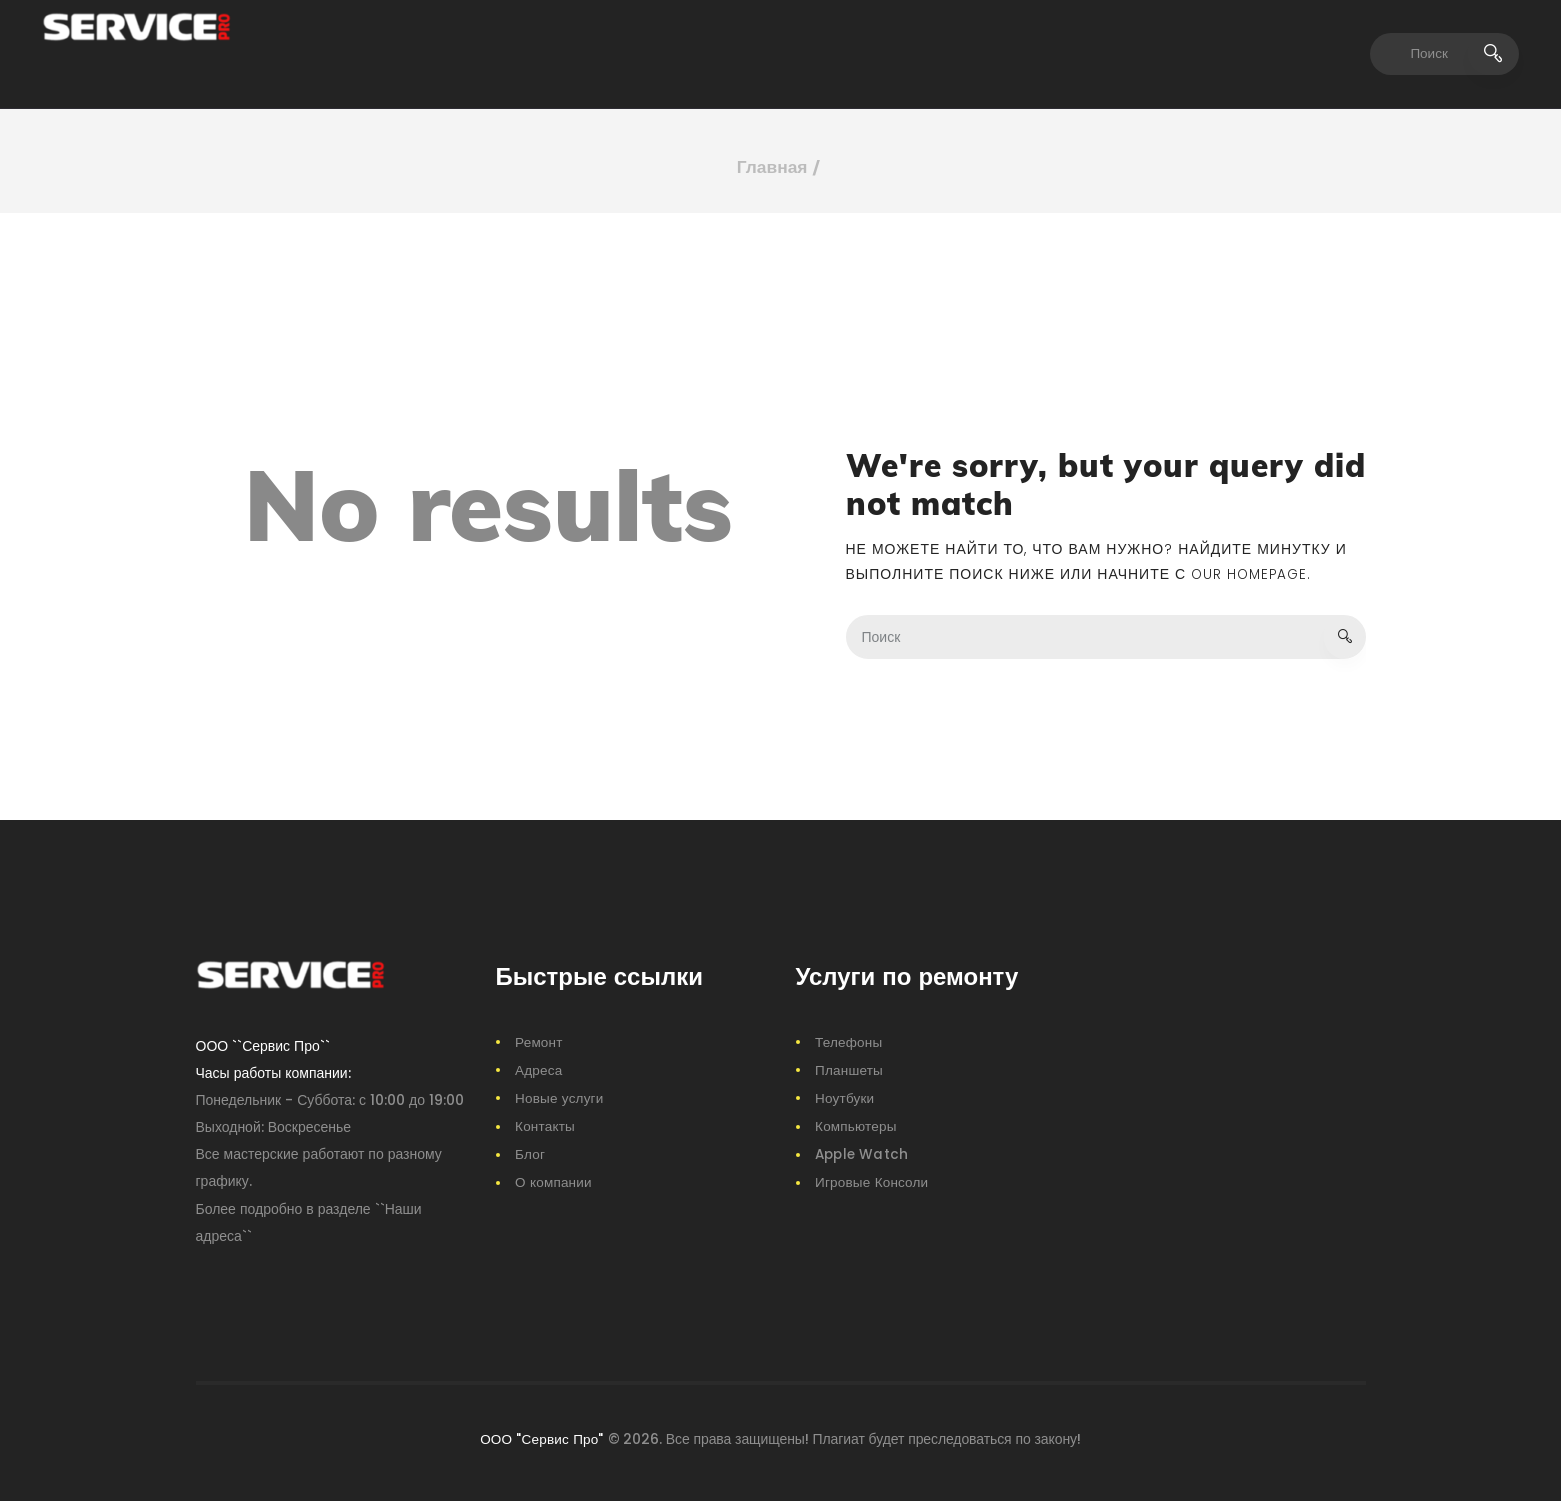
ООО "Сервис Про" (542, 1438)
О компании (553, 1181)
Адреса (538, 1069)
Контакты (545, 1125)
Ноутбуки (844, 1097)
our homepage (1251, 573)
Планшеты (849, 1069)
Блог (530, 1153)
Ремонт (538, 1041)
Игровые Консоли (871, 1181)
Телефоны (848, 1041)
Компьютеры (856, 1125)
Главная (772, 167)
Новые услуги (559, 1097)
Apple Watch (862, 1153)
